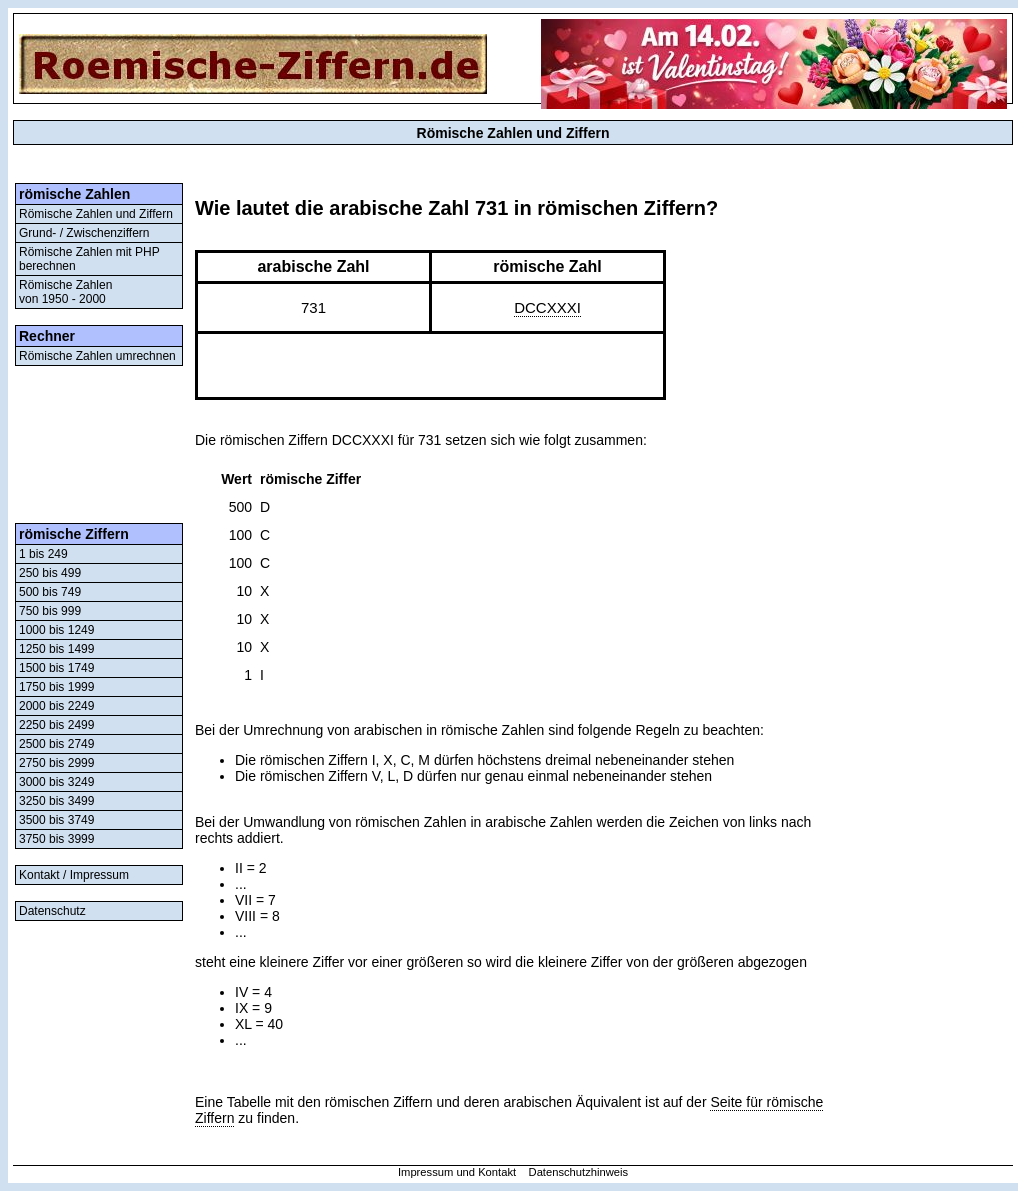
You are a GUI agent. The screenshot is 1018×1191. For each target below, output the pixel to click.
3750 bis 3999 (56, 839)
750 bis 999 (50, 611)
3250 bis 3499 (56, 801)
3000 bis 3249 (56, 782)
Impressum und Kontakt (457, 1172)
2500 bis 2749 (56, 744)
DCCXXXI (547, 307)
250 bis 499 (50, 573)
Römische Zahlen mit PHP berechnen (89, 259)
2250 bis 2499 (56, 725)
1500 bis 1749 (56, 668)
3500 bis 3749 (56, 820)
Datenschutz (52, 911)
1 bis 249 (43, 554)
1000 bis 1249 (56, 630)
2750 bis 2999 (56, 763)
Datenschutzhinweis (579, 1172)
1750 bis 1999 (56, 687)
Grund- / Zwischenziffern (84, 233)
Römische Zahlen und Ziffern (96, 214)
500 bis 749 (50, 592)
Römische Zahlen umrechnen (97, 356)
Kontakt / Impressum (74, 875)
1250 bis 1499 (56, 649)
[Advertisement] (99, 444)
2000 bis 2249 (56, 706)
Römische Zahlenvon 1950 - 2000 (65, 292)
